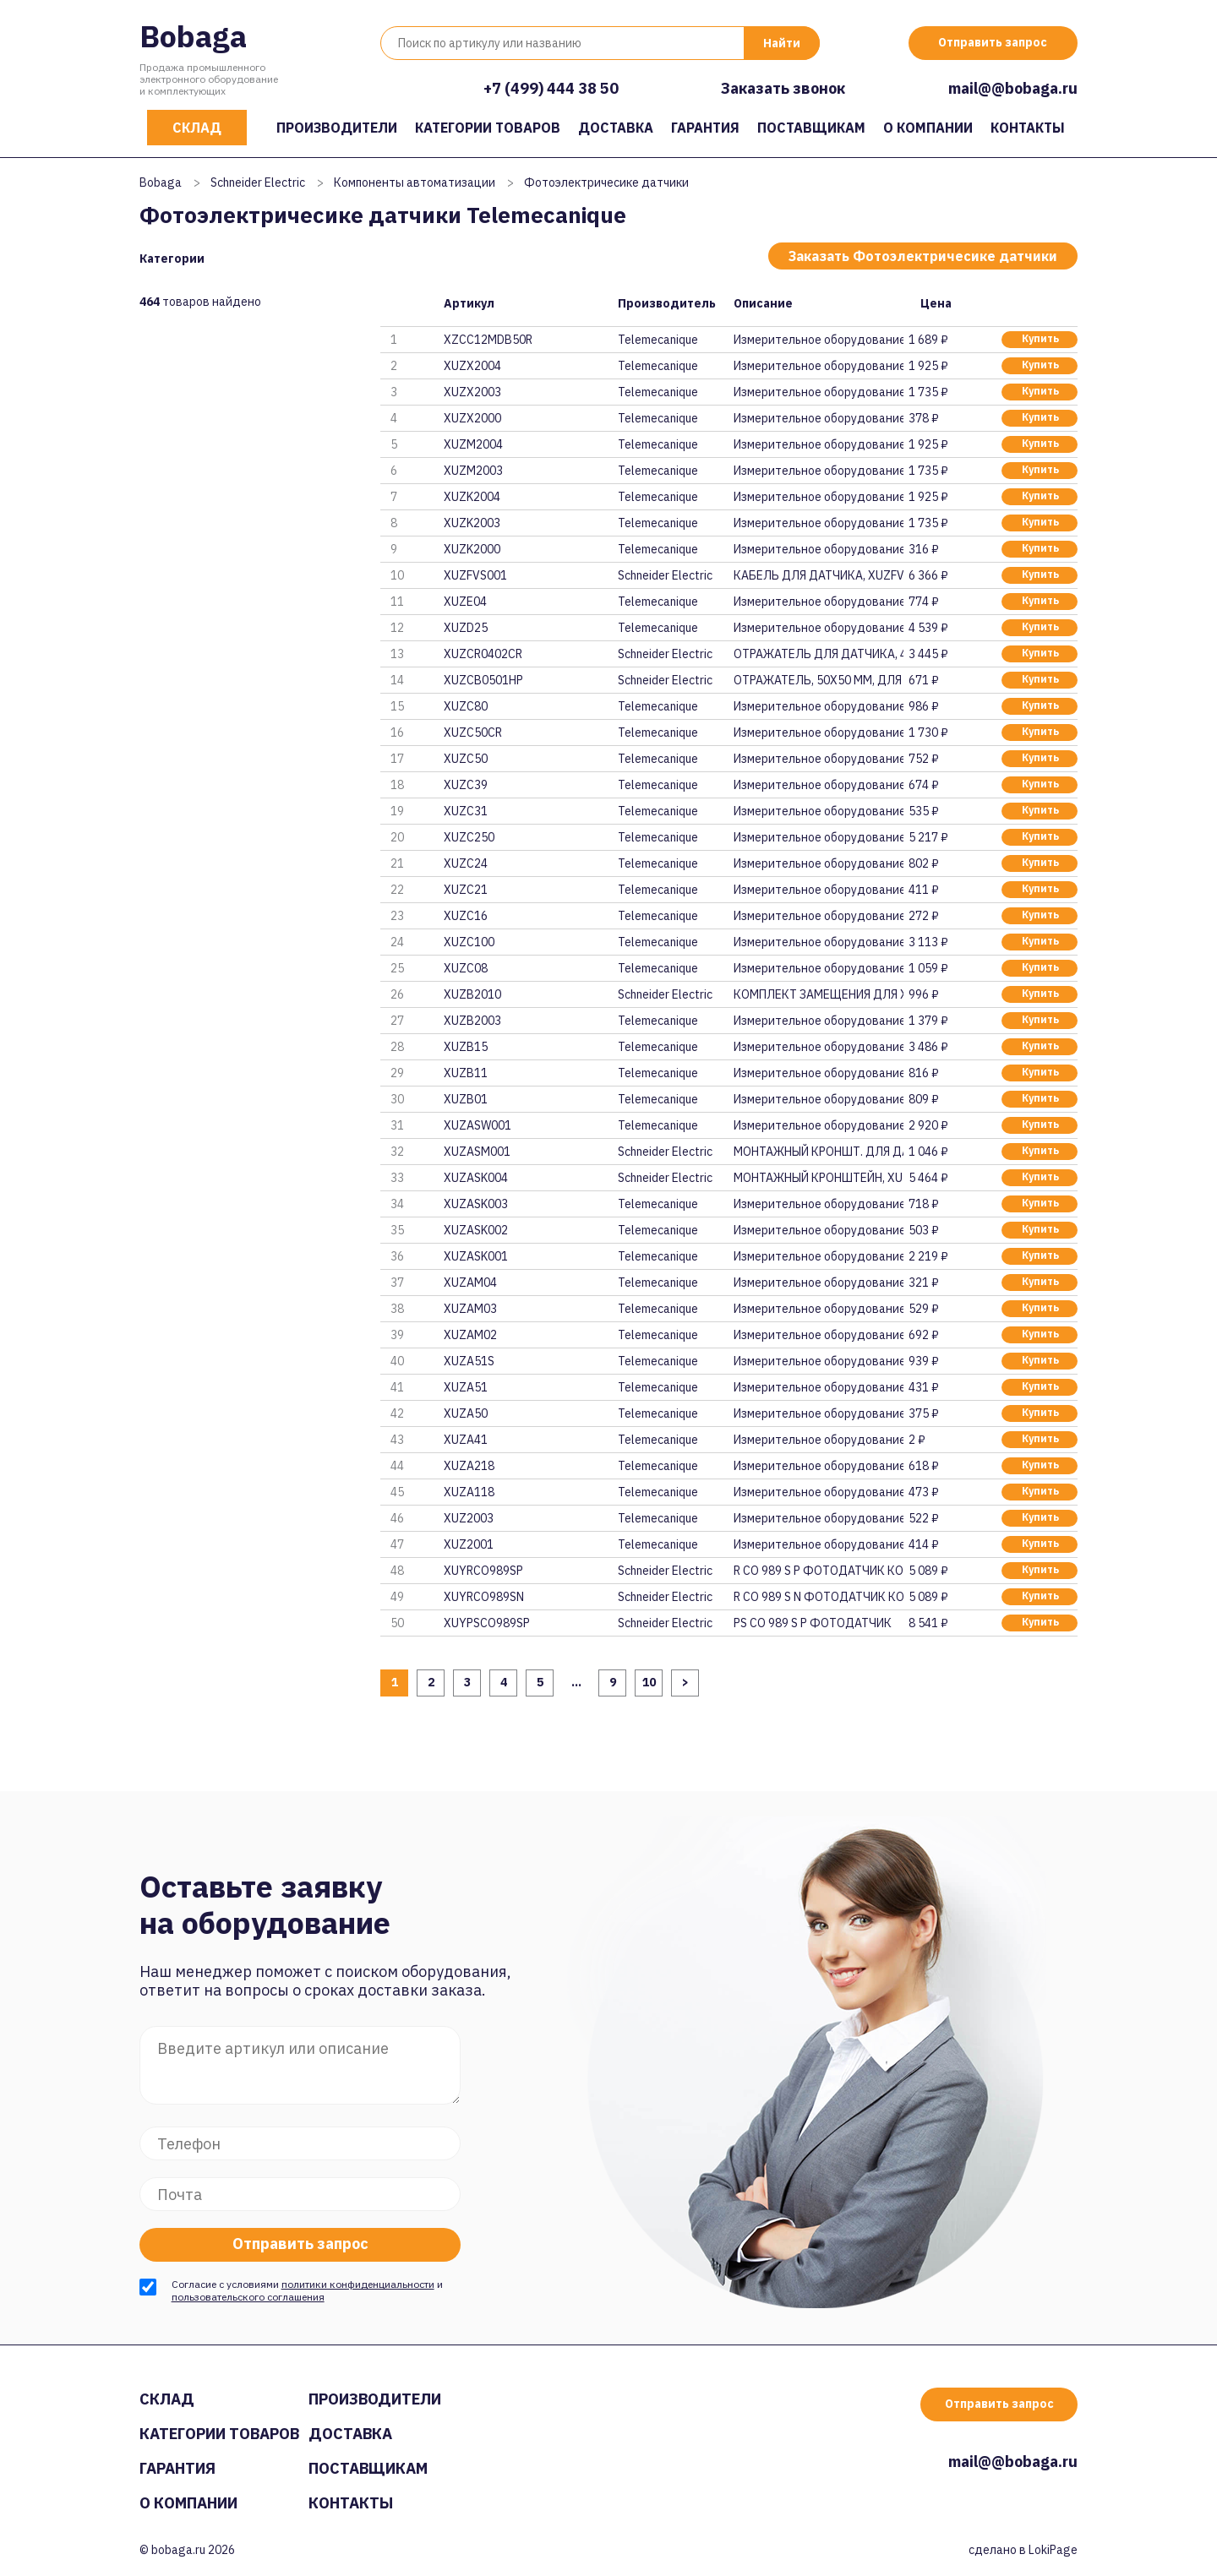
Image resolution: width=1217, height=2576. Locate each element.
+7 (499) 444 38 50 (551, 88)
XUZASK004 (476, 1177)
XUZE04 (465, 601)
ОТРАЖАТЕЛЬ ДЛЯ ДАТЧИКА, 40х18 (818, 654)
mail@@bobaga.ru (1013, 88)
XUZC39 (466, 784)
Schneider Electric (257, 182)
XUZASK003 (476, 1204)
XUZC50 (466, 758)
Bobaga (193, 36)
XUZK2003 (472, 523)
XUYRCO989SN (484, 1596)
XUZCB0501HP (483, 680)
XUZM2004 (473, 444)
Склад (196, 127)
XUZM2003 (473, 470)
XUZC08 (466, 968)
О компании (928, 127)
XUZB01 (466, 1099)
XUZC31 (466, 811)
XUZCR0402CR (483, 654)
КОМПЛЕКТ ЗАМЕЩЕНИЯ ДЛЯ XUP (818, 994)
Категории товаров (487, 127)
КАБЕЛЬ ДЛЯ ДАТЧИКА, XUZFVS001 (818, 575)
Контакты (1028, 127)
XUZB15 (466, 1046)
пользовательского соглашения (248, 2296)
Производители (336, 127)
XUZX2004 (472, 365)
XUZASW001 (477, 1125)
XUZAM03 (470, 1308)
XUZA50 (466, 1413)
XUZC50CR (473, 732)
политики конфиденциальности (357, 2284)
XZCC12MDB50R (488, 339)
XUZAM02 (470, 1334)
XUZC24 (466, 863)
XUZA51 (466, 1387)
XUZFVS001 (475, 575)
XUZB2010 (472, 994)
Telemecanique (658, 339)
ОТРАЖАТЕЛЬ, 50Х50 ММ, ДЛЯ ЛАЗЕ (818, 680)
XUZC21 (466, 889)
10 (649, 1682)
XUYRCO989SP (483, 1570)
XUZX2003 (472, 392)
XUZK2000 (472, 549)
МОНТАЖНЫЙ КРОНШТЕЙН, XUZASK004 (818, 1177)
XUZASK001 (476, 1256)
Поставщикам (811, 127)
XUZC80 (466, 706)
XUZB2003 (472, 1020)
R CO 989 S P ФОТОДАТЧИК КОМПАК (818, 1570)
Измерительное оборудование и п (818, 339)
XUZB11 (466, 1073)
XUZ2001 (469, 1544)
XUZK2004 (472, 496)
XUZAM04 (470, 1282)
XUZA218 (469, 1465)
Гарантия (705, 127)
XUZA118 (469, 1492)
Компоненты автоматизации (414, 182)
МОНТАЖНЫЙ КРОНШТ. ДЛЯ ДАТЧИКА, (818, 1151)
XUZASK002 (476, 1230)
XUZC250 (469, 837)
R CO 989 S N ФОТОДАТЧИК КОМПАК (818, 1596)
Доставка (615, 127)
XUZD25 (466, 627)
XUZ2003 (469, 1518)
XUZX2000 (472, 418)
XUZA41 (466, 1439)
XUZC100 (469, 942)
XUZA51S (469, 1361)
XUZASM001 (477, 1151)
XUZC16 (466, 915)
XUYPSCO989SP (487, 1623)
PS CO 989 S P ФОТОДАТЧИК (813, 1623)
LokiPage (1053, 2549)
